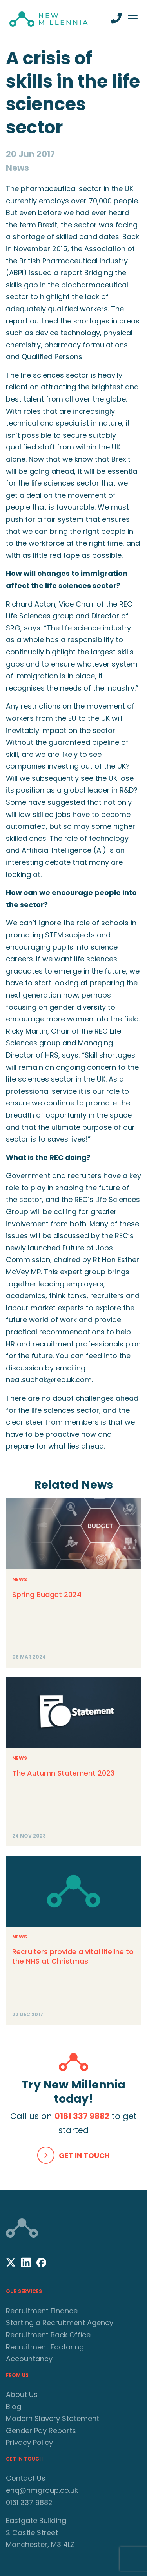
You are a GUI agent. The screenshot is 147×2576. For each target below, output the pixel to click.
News (19, 1579)
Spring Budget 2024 (47, 1594)
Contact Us (25, 2478)
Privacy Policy (29, 2442)
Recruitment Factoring (45, 2347)
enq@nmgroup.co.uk (42, 2490)
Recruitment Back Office (48, 2335)
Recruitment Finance (42, 2311)
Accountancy (29, 2359)
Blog (13, 2407)
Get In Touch (84, 2155)
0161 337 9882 (81, 2116)
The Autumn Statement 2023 (63, 1773)
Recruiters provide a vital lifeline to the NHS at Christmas (73, 1956)
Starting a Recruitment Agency (59, 2323)
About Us (22, 2394)
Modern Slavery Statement (52, 2418)
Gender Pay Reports (41, 2430)
